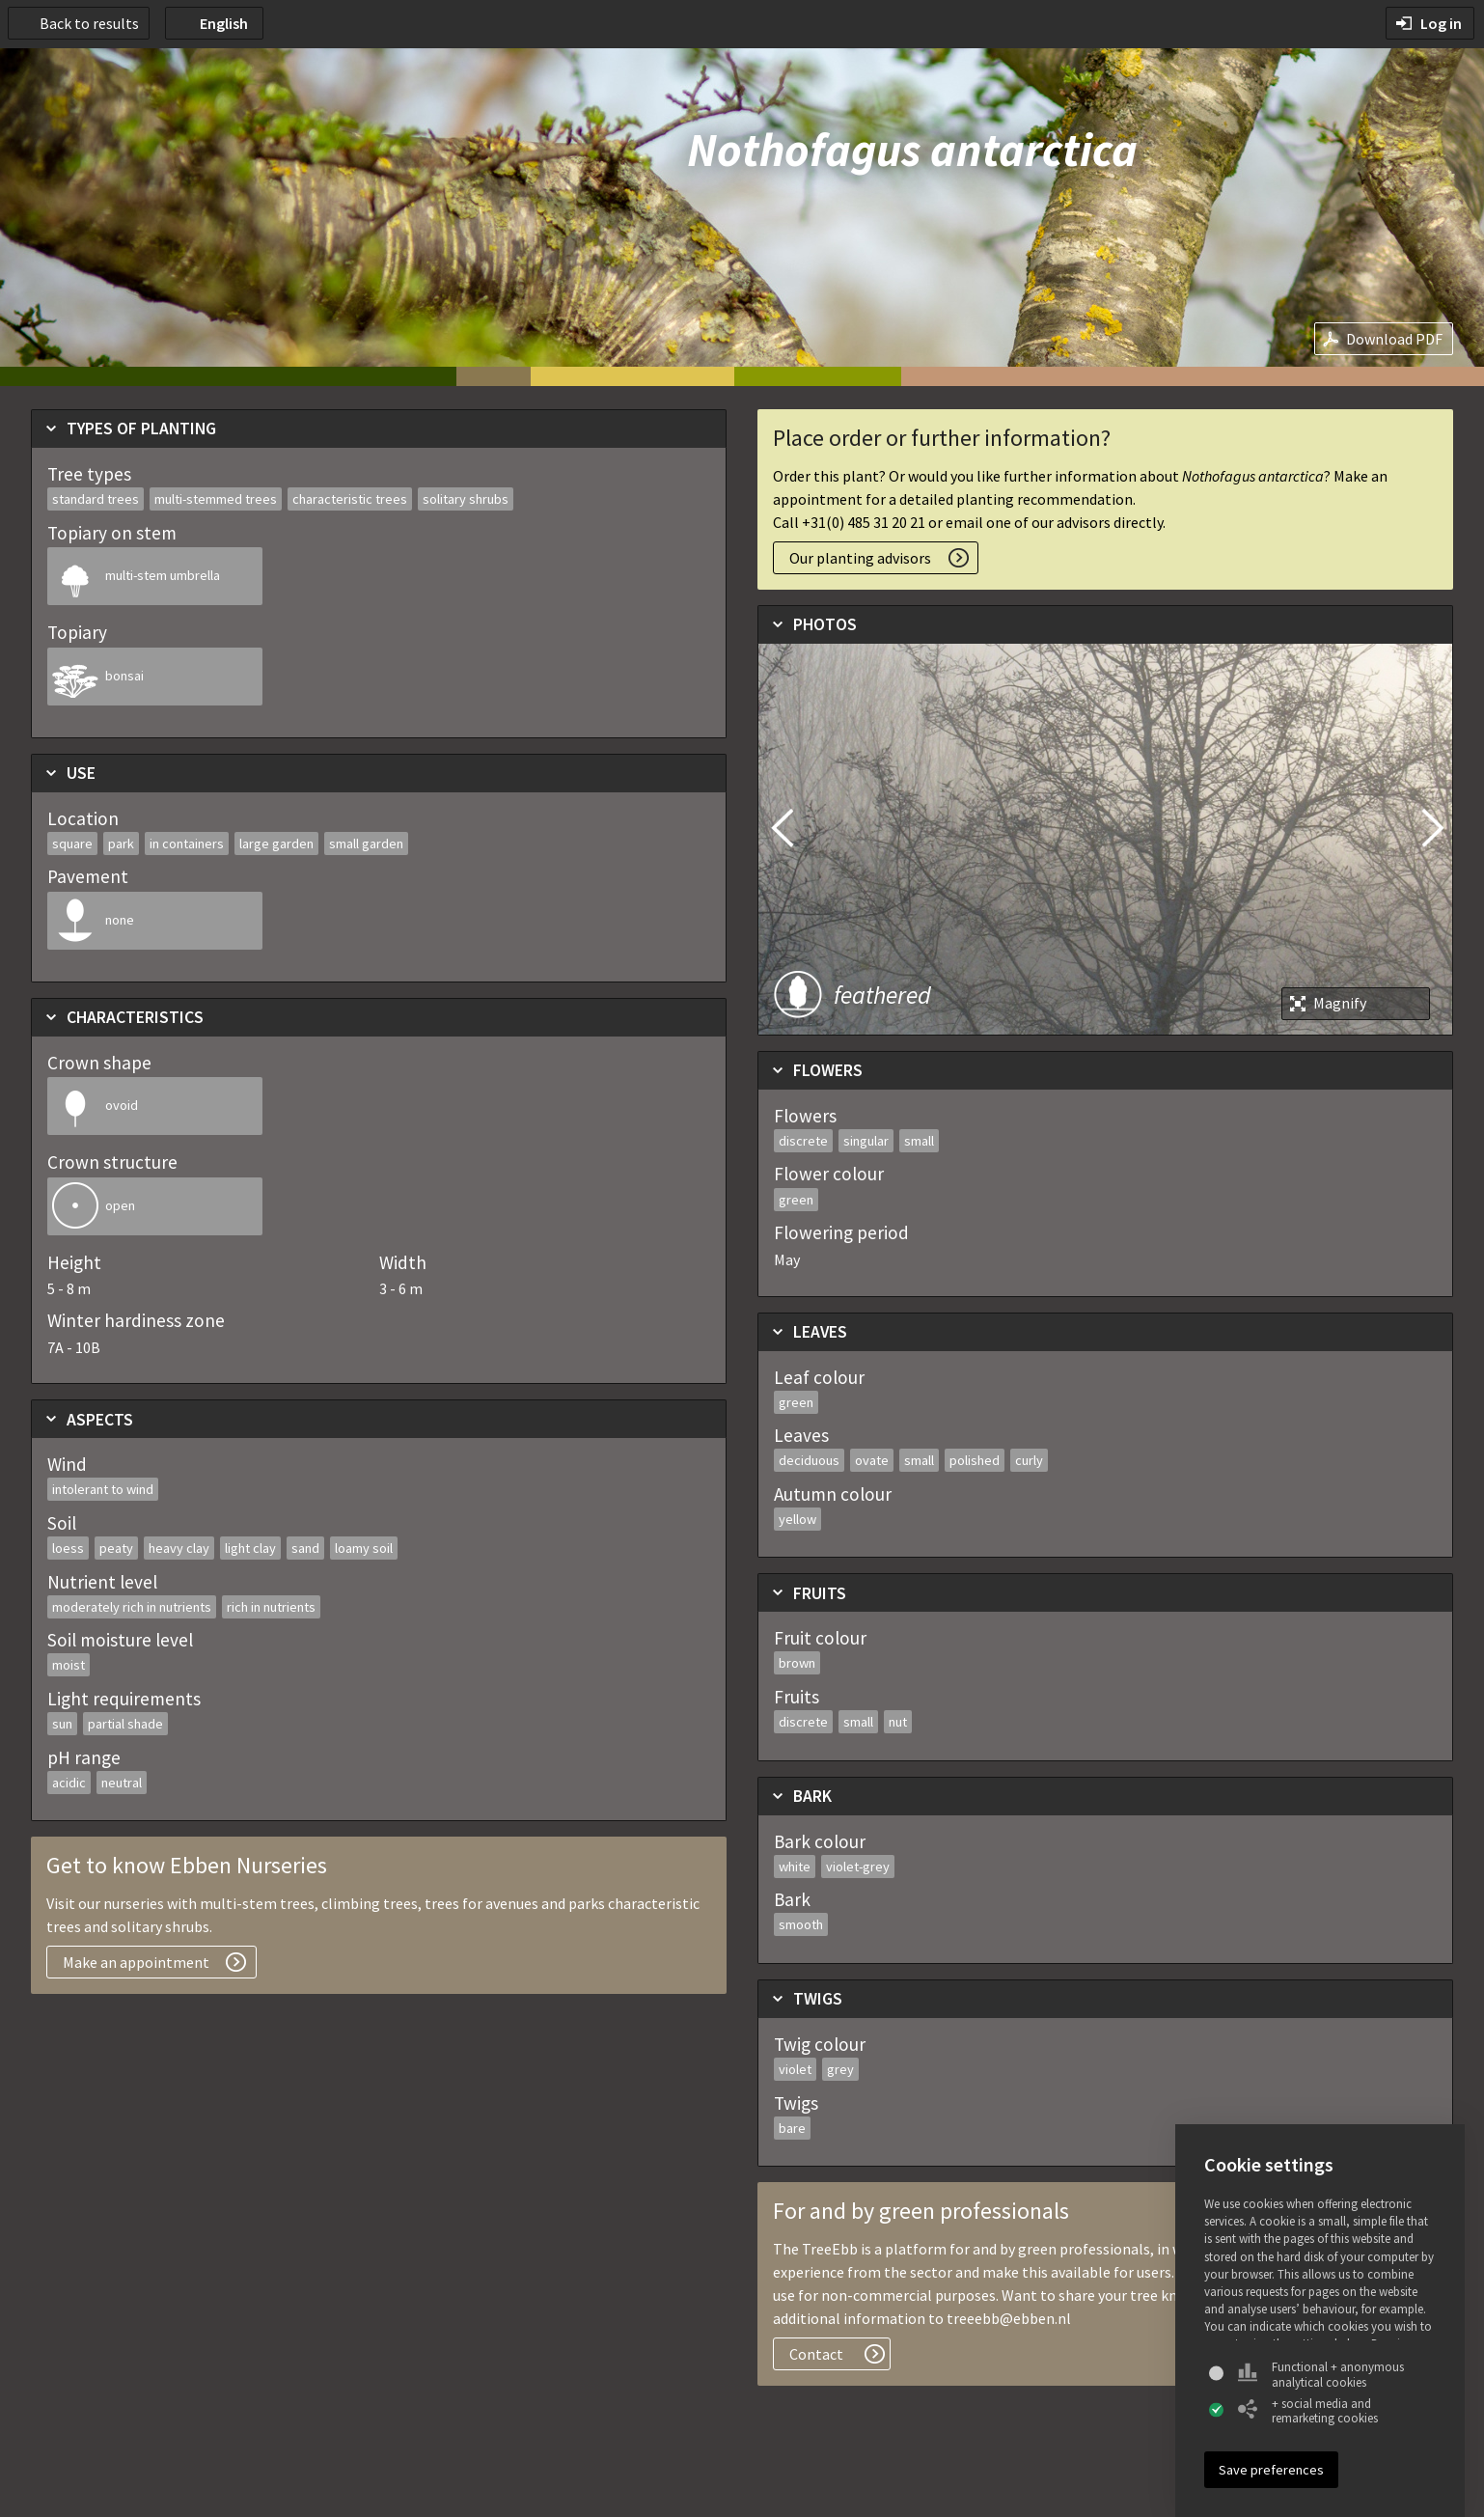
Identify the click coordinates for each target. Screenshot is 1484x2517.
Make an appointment (136, 1962)
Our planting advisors (860, 557)
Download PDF (1394, 338)
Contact (816, 2354)
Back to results (89, 23)
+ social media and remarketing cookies (1308, 2411)
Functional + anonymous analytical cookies (1321, 2375)
